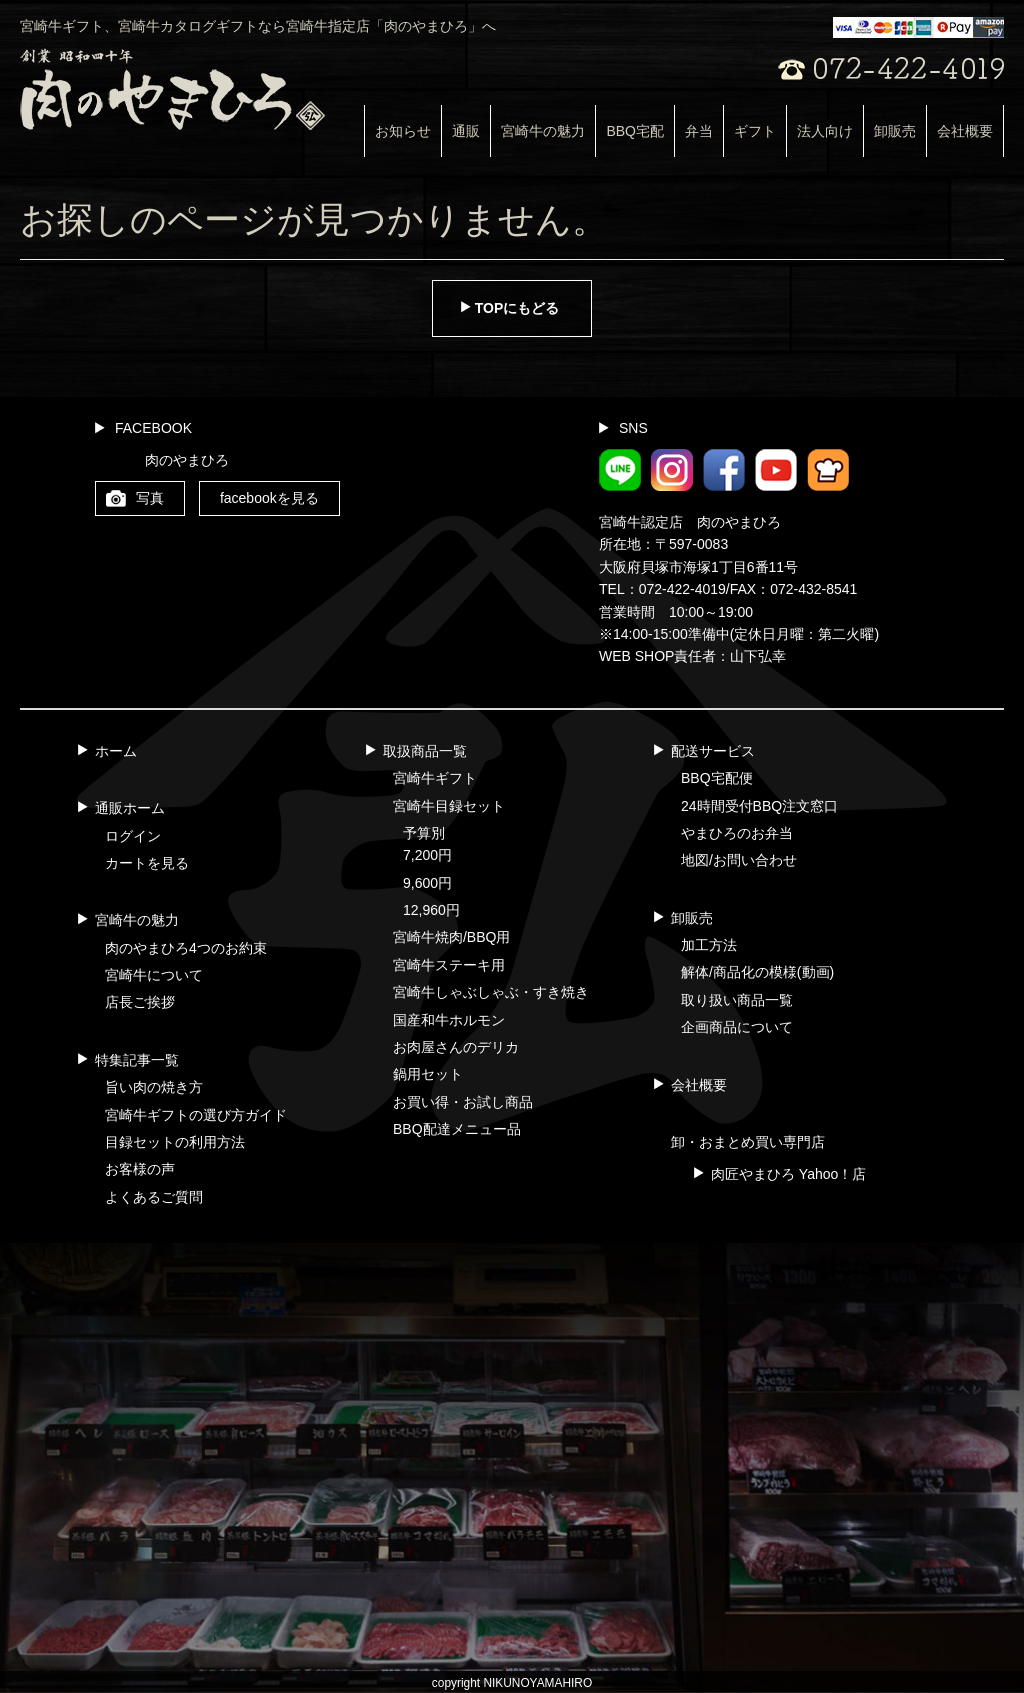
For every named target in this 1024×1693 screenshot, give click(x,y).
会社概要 (965, 131)
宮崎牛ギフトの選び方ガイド (196, 1115)
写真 (150, 498)
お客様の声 (140, 1169)
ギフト (755, 131)
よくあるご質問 (154, 1197)
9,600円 (427, 883)
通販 (466, 131)
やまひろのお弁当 (737, 833)
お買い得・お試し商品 (463, 1102)
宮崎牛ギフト (435, 778)
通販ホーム (130, 808)
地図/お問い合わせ (739, 860)
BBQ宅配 (635, 131)
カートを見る (147, 863)
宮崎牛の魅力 (543, 131)
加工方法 (709, 945)
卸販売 (895, 131)
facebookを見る (269, 498)
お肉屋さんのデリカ (456, 1047)
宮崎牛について (154, 975)
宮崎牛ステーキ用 (449, 965)
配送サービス (713, 751)
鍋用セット (428, 1074)
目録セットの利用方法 (175, 1142)
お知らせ (403, 131)
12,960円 (431, 910)
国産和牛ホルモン (449, 1020)
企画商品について (737, 1027)
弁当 (699, 131)
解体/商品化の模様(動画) (757, 972)
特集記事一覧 (137, 1060)
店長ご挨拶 (140, 1002)
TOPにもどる (517, 308)
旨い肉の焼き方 (154, 1087)
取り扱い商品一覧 (737, 1000)
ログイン (133, 836)
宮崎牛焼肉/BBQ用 (451, 937)
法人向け (825, 131)
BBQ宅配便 (717, 778)
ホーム (116, 751)
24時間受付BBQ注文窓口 (759, 806)
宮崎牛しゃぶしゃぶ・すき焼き (491, 992)
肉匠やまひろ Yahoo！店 (788, 1174)
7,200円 (427, 855)
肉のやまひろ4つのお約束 (186, 948)
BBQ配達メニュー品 (457, 1129)
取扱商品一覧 (425, 751)
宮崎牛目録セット (449, 806)
